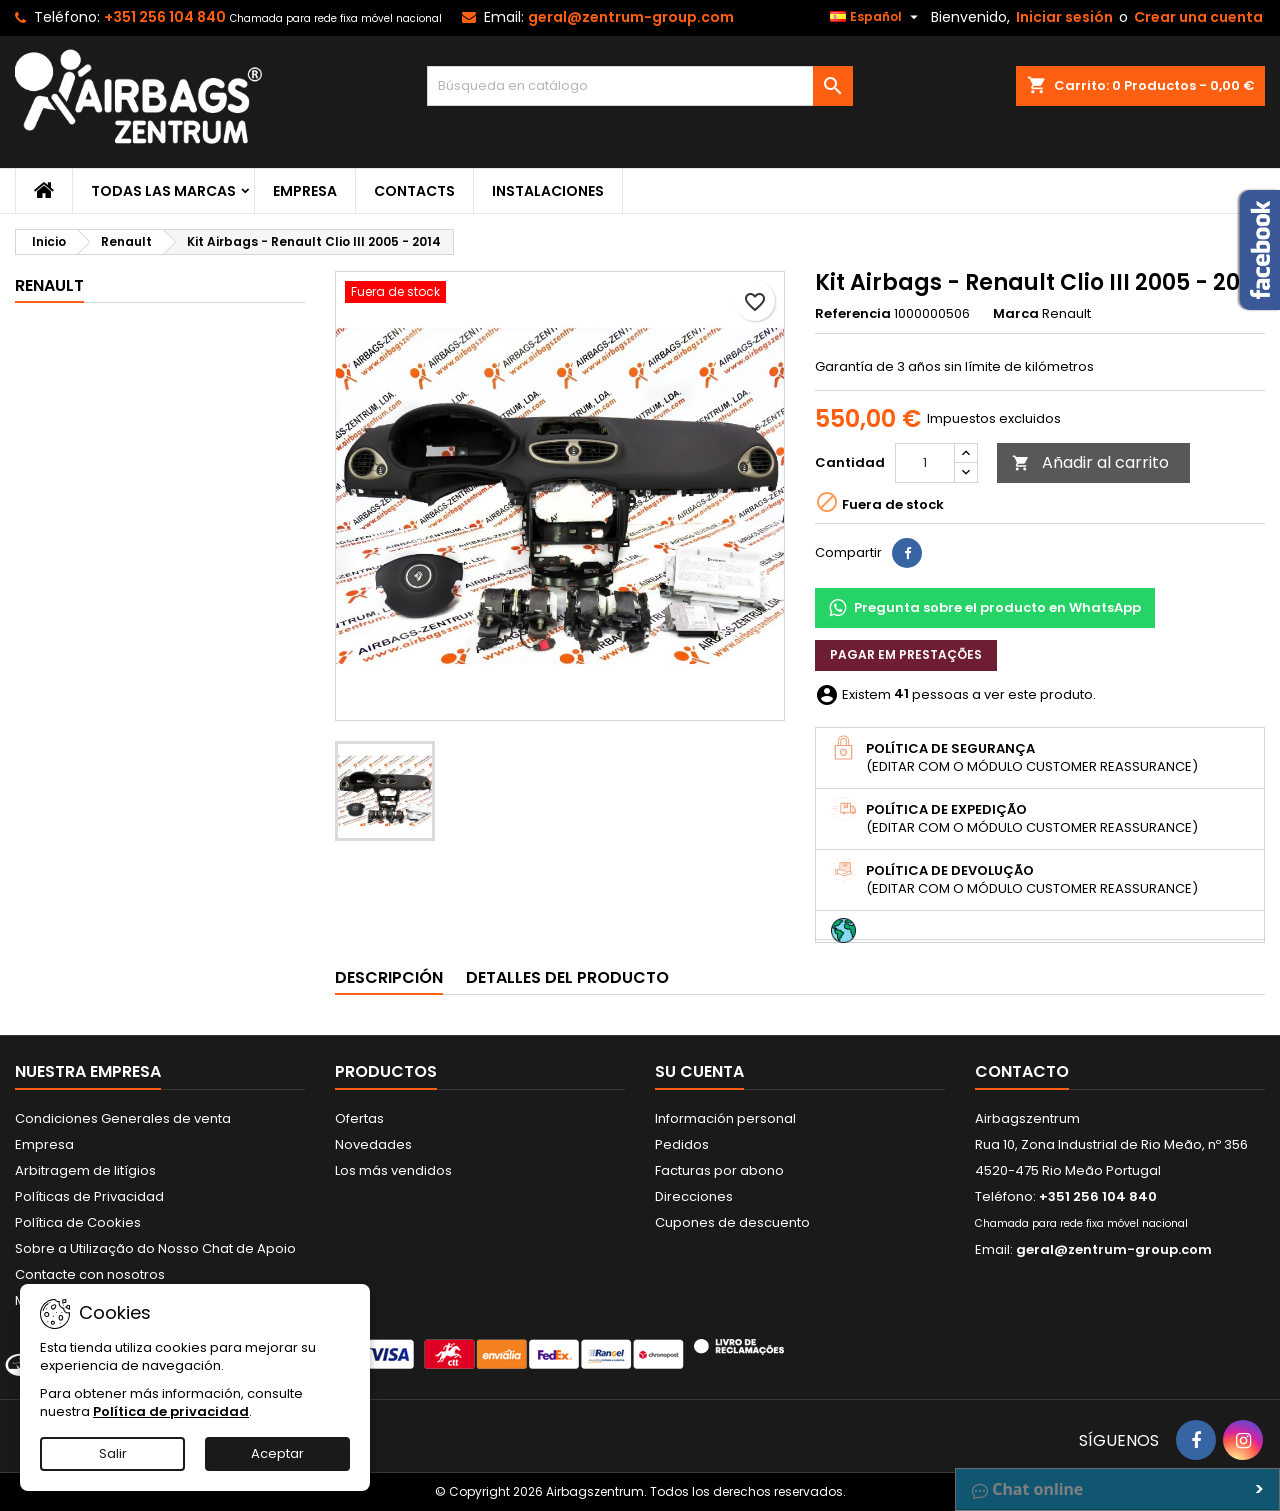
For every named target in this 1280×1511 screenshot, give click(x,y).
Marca (1016, 314)
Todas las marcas (163, 191)
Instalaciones (548, 191)
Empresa (305, 191)
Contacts (414, 191)
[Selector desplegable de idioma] (876, 17)
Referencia (853, 314)
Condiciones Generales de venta (123, 1118)
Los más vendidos (393, 1170)
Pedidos (682, 1144)
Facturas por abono (719, 1170)
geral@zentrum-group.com (631, 17)
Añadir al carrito (1090, 462)
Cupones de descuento (732, 1222)
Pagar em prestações (906, 654)
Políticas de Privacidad (89, 1196)
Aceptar (277, 1453)
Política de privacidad (171, 1411)
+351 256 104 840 (165, 17)
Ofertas (359, 1118)
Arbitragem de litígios (85, 1170)
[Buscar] (640, 86)
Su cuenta (699, 1071)
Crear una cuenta (1198, 17)
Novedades (373, 1144)
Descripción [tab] (389, 977)
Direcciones (694, 1196)
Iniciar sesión (1064, 17)
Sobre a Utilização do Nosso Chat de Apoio (155, 1248)
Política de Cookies (78, 1222)
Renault (49, 285)
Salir (113, 1453)
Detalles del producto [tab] (567, 977)
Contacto (1022, 1071)
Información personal (725, 1118)
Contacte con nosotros (90, 1274)
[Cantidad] (925, 463)
